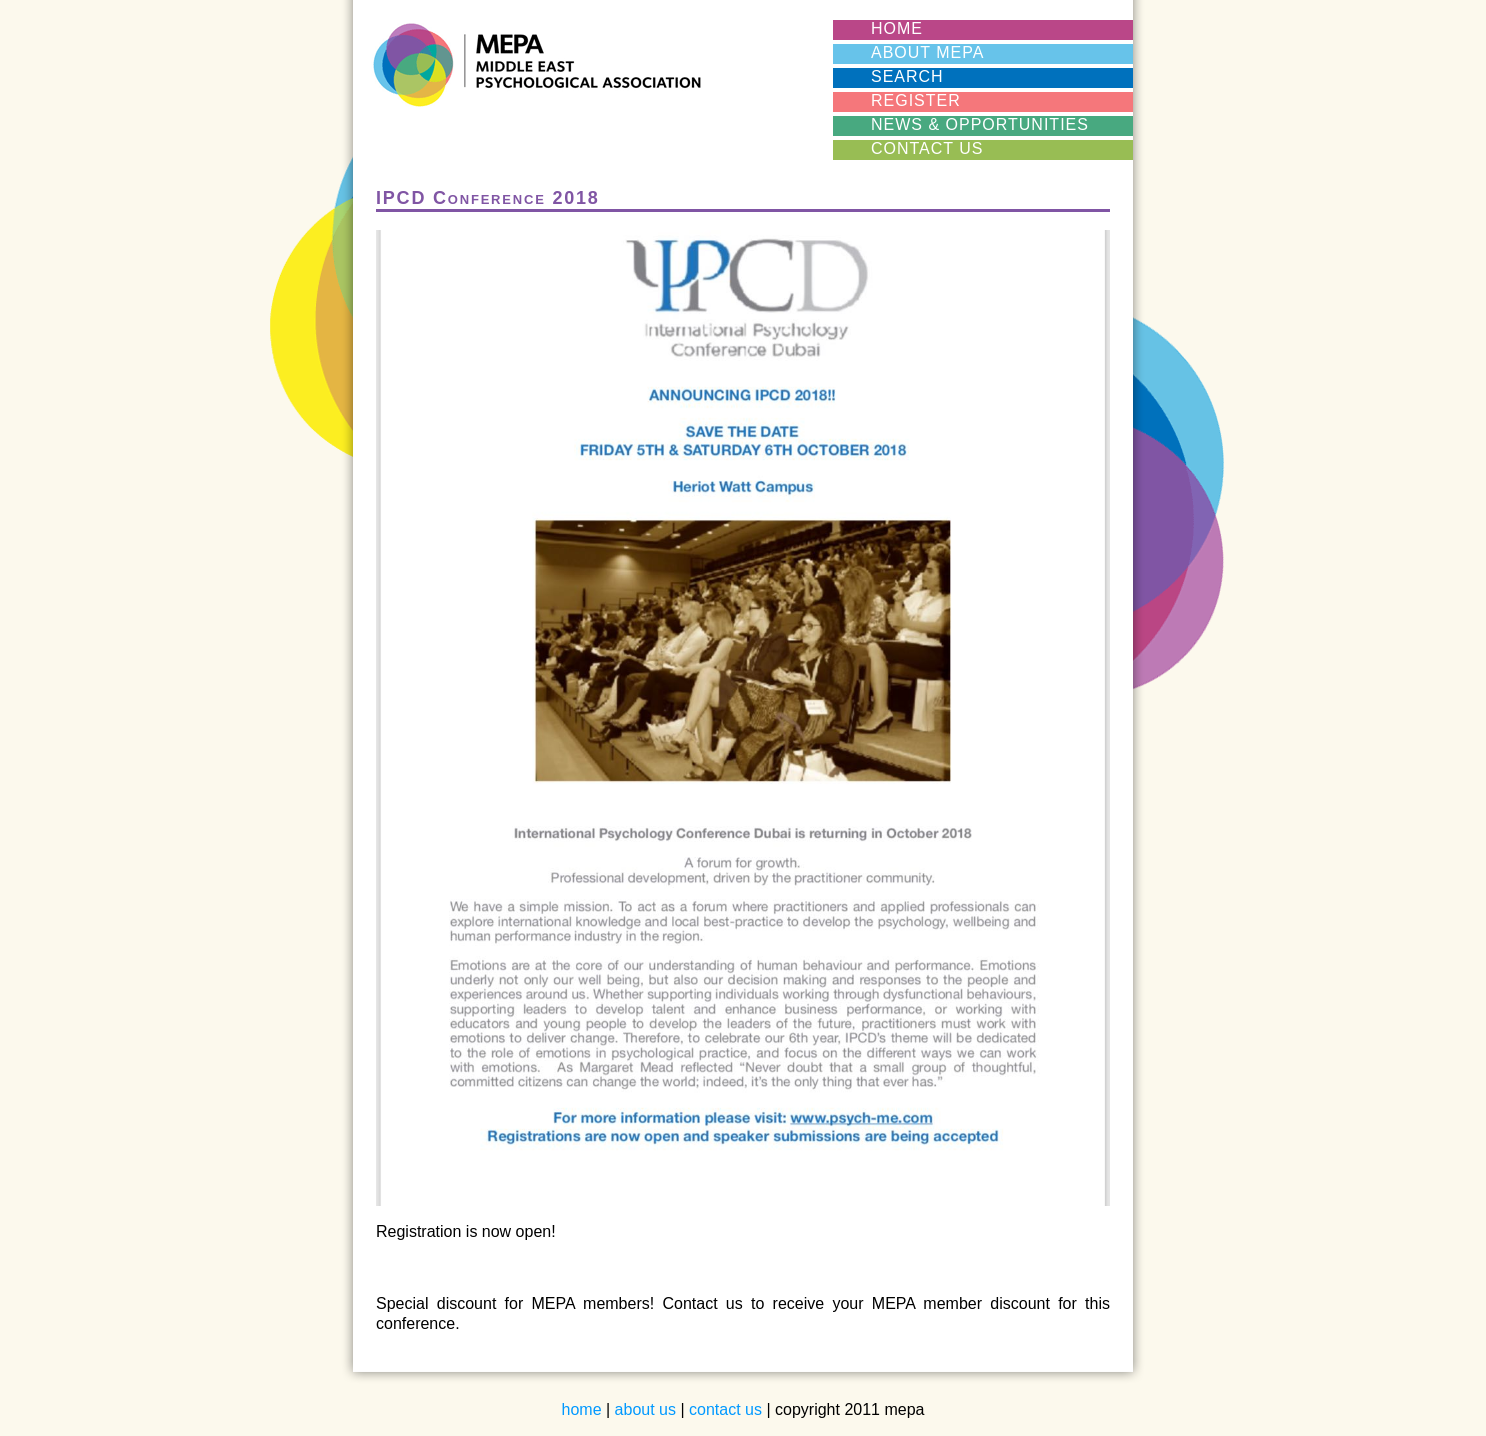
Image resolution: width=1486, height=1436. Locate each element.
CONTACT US (927, 148)
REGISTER (916, 100)
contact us (725, 1409)
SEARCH (907, 76)
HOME (897, 28)
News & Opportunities (980, 124)
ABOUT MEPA (927, 52)
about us (645, 1409)
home (582, 1409)
